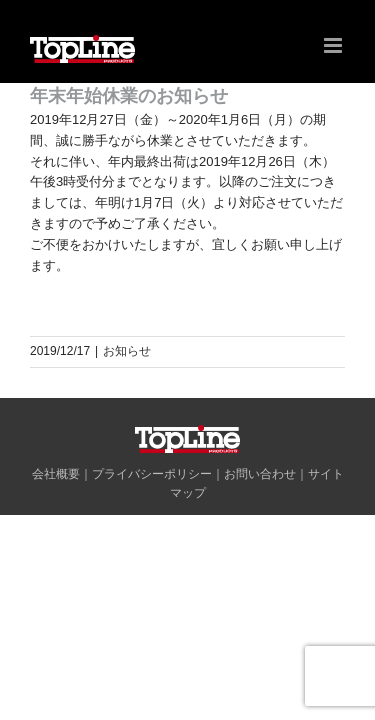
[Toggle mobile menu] (334, 45)
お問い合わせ (260, 524)
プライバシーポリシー (152, 524)
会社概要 (56, 524)
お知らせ (127, 351)
